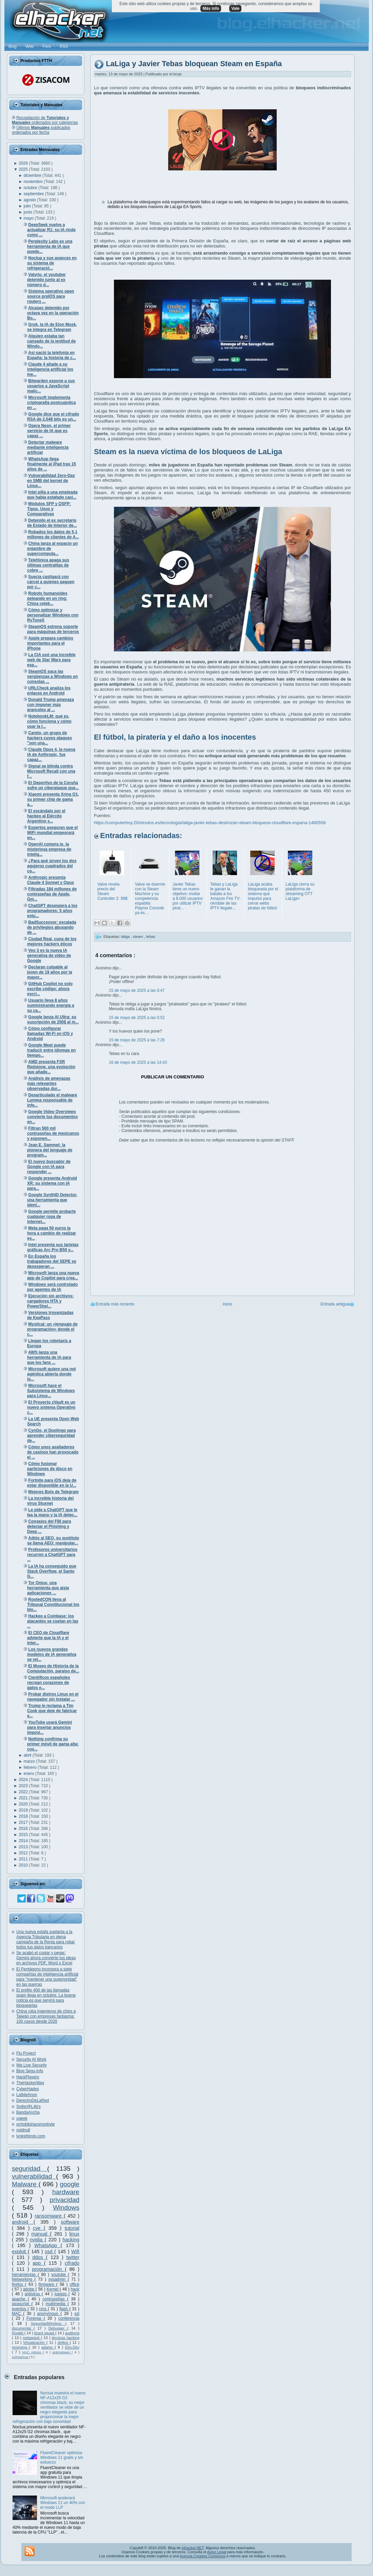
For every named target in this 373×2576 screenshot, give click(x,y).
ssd (49, 2251)
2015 (24, 1834)
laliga (126, 936)
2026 (24, 163)
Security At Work (31, 2059)
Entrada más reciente (115, 1304)
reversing (20, 2347)
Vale (235, 8)
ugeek (21, 2118)
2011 (24, 1859)
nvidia (37, 2239)
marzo (30, 1761)
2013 (24, 1847)
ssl (76, 2313)
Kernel (53, 2289)
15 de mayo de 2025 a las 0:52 (137, 1017)
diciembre (33, 175)
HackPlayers (27, 2077)
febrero (31, 1767)
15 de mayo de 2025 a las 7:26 (137, 1040)
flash (64, 2308)
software (70, 2222)
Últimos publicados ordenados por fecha (41, 130)
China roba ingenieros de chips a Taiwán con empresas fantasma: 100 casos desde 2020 (46, 2016)
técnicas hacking (65, 2338)
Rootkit (18, 2333)
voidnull (23, 2130)
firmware (47, 2284)
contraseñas (54, 2299)
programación (48, 2269)
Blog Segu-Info (29, 2071)
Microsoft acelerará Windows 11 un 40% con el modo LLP (62, 2503)
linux (74, 2234)
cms (43, 2308)
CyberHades (27, 2089)
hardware (65, 2191)
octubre (31, 187)
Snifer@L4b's (28, 2106)
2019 (24, 1810)
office (74, 2284)
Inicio (227, 1304)
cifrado (72, 2263)
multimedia (56, 2303)
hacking (70, 2239)
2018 (24, 1816)
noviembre (34, 181)
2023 (24, 1785)
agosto (30, 200)
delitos (64, 2342)
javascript (21, 2303)
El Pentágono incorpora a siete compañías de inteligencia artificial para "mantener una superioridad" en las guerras (47, 1977)
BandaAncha (28, 2112)
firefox (18, 2284)
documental (23, 2328)
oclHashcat (20, 2357)
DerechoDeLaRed (32, 2100)
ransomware (49, 2216)
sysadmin (57, 2279)
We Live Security (31, 2065)
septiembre (34, 193)
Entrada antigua (334, 1304)
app (38, 2263)
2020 (24, 1804)
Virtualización (34, 2342)
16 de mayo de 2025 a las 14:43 (138, 1062)
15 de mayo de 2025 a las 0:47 (137, 990)
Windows (66, 2207)
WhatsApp (47, 2245)
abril (28, 1755)
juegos (61, 2294)
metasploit (32, 2338)
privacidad (64, 2199)
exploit (20, 2251)
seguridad (29, 2168)
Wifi (75, 2251)
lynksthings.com (30, 2136)
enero (29, 1773)
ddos (39, 2257)
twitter (72, 2257)
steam (138, 936)
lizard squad (44, 2333)
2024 (24, 1779)
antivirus (33, 2294)
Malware (25, 2184)
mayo (29, 218)
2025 (24, 169)
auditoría (72, 2333)
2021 (24, 1798)
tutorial (72, 2228)
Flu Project (26, 2053)
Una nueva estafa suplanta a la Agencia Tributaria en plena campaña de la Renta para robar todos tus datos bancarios (45, 1939)
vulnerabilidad (34, 2176)
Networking (23, 2279)
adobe (29, 2289)
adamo (48, 2347)
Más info (210, 8)
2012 (24, 1853)
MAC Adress (32, 2352)
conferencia (68, 2318)
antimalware (62, 2352)
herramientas (25, 2274)
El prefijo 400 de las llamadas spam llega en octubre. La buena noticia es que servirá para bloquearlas (46, 1998)
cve (38, 2228)
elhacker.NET (193, 2548)
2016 (24, 1828)
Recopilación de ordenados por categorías (45, 120)
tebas (150, 936)
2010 (24, 1865)
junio (29, 212)
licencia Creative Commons (202, 2556)
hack (75, 2289)
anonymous (49, 2313)
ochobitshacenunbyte (35, 2124)
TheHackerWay (30, 2082)
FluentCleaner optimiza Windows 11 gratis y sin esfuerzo (61, 2457)
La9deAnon (26, 2094)
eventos (19, 2308)
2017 (24, 1822)
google (69, 2184)
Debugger (57, 2328)
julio (28, 206)
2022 (24, 1792)
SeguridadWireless (48, 2323)
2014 (24, 1840)
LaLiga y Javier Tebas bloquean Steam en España (194, 64)
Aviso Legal (216, 2552)
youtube (59, 2274)
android (23, 2222)
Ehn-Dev (72, 2347)
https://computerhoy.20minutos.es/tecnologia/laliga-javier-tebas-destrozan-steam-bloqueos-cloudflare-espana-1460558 (210, 822)
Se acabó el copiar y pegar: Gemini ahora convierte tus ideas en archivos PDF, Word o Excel (46, 1957)
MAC (17, 2313)
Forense (35, 2318)
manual (40, 2234)
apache (20, 2299)
